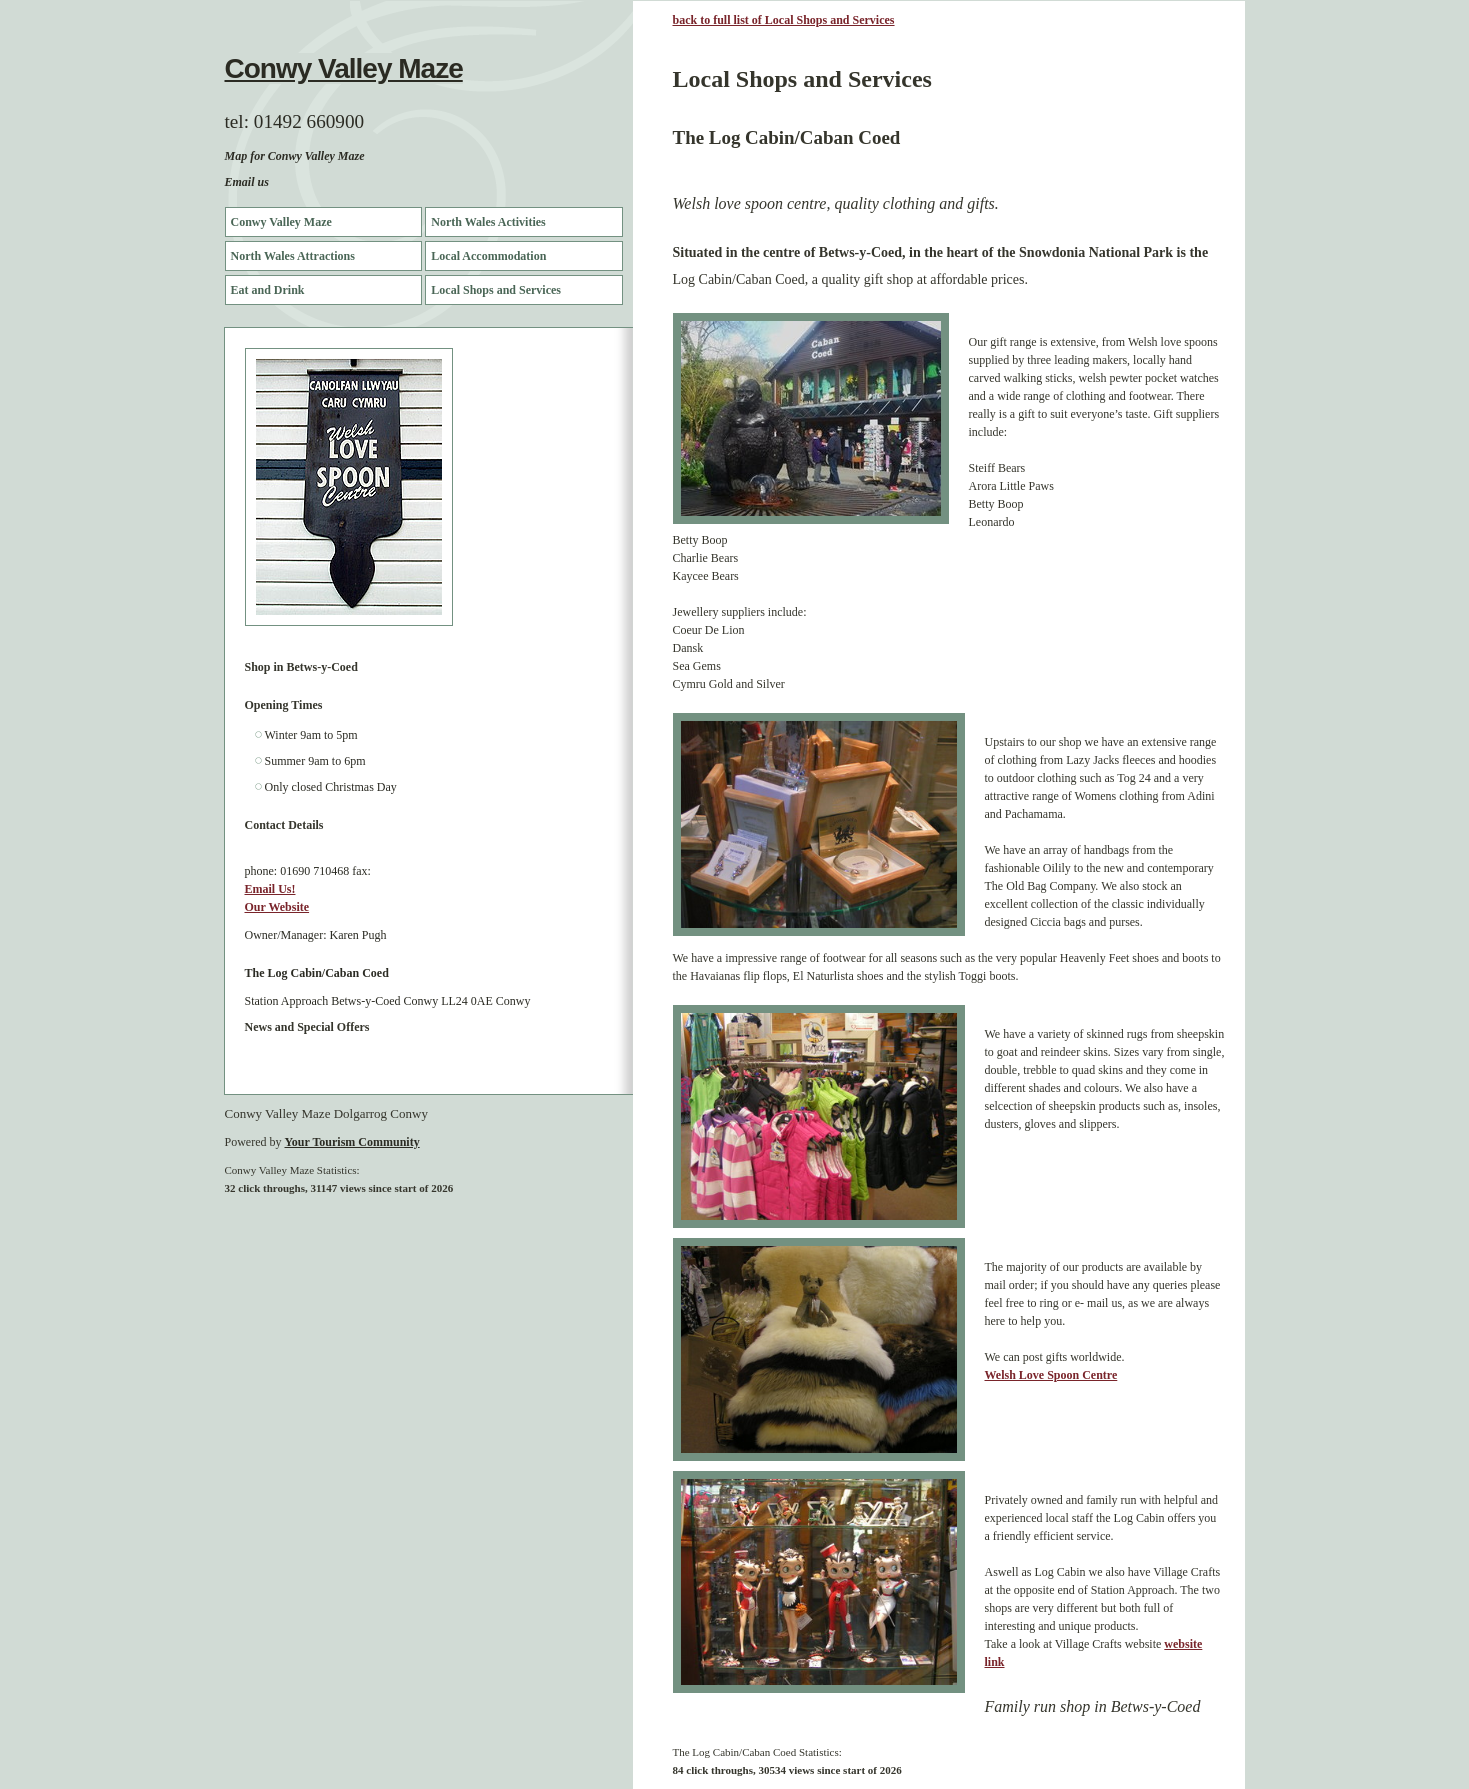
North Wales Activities (488, 222)
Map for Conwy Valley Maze (295, 156)
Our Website (277, 907)
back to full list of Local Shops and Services (784, 20)
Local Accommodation (488, 256)
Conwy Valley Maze (344, 68)
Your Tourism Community (352, 1142)
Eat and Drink (268, 290)
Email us (247, 182)
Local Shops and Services (496, 290)
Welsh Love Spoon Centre (1051, 1375)
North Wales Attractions (293, 256)
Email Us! (270, 889)
